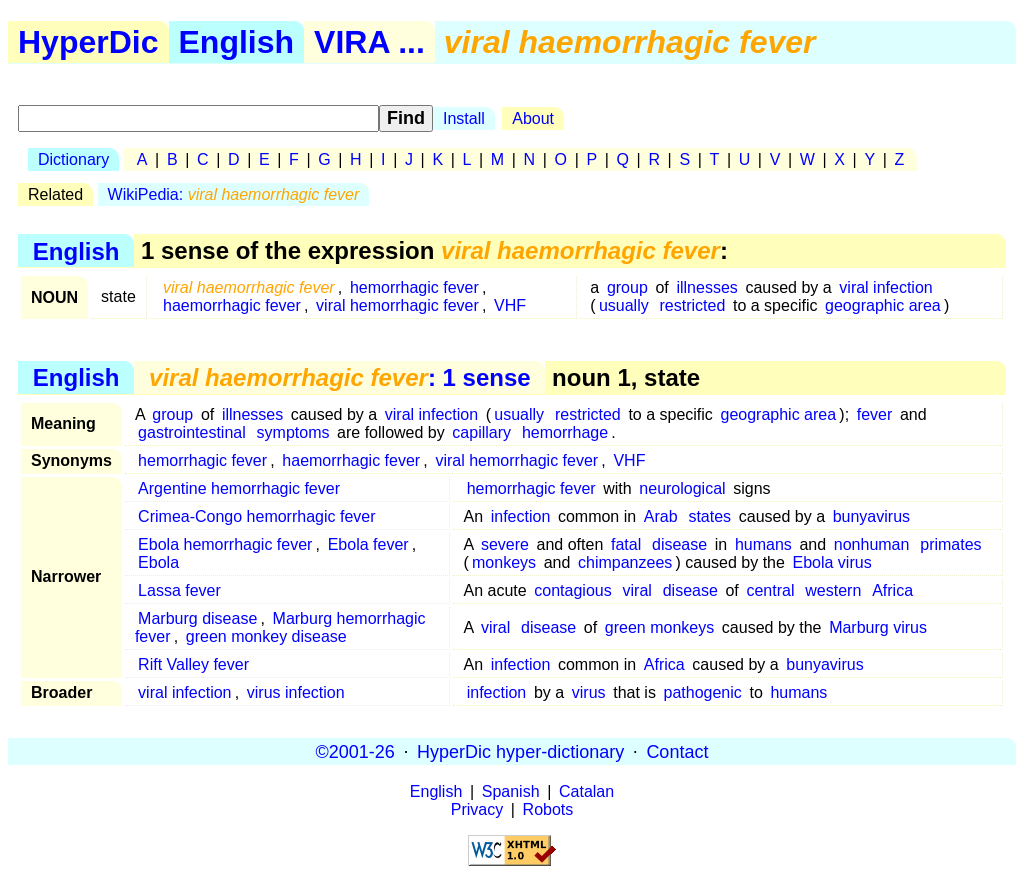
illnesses (706, 287)
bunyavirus (871, 516)
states (709, 516)
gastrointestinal (192, 432)
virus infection (296, 692)
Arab (661, 516)
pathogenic (703, 692)
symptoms (293, 432)
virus (589, 692)
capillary (481, 432)
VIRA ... (369, 42)
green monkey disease (266, 636)
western (833, 590)
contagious (572, 590)
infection (521, 516)
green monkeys (659, 627)
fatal (626, 544)
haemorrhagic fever (232, 305)
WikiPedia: (234, 194)
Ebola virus (832, 562)
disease (679, 544)
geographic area (883, 305)
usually (624, 305)
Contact (677, 751)
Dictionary (73, 159)
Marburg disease (197, 618)
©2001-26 (355, 751)
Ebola (158, 562)
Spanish (511, 791)
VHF (510, 305)
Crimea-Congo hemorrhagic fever (256, 516)
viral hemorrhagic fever (397, 305)
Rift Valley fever (193, 664)
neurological (682, 488)
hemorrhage (565, 432)
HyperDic (88, 42)
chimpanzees (625, 562)
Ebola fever (368, 544)
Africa (892, 590)
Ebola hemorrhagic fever (225, 544)
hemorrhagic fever (414, 287)
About (533, 118)
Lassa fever (179, 590)
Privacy (477, 809)
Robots (548, 809)
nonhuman (872, 544)
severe (505, 544)
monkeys (504, 562)
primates (950, 544)
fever (875, 414)
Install (464, 118)
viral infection (885, 287)
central (770, 590)
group (627, 287)
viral (637, 590)
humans (763, 544)
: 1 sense (340, 377)
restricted (693, 305)
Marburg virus (878, 627)
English (237, 42)
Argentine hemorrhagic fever (239, 488)
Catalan (586, 791)
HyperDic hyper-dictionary (520, 751)
